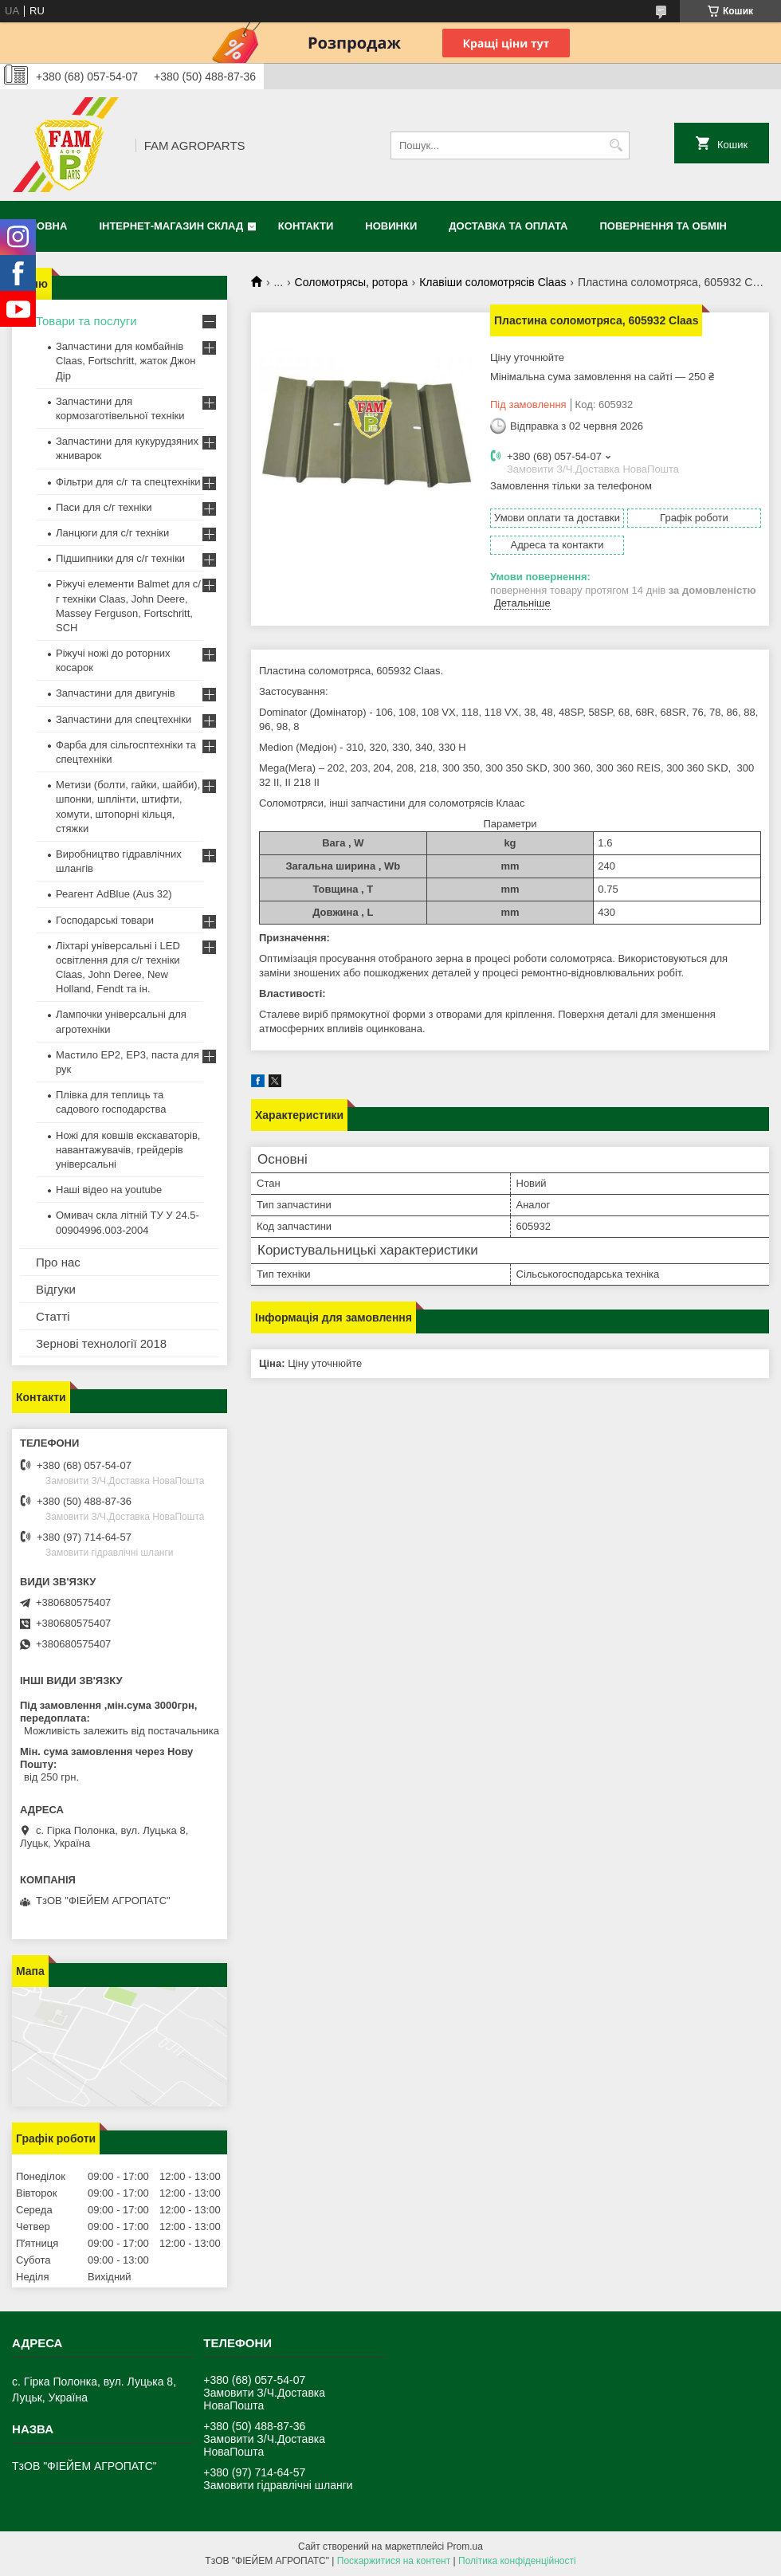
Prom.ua (465, 2546)
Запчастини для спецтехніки (123, 719)
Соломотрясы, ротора (351, 282)
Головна (41, 226)
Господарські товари (105, 920)
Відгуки (56, 1289)
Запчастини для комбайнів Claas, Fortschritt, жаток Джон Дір (125, 360)
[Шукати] (616, 145)
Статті (53, 1316)
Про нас (58, 1262)
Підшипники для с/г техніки (120, 558)
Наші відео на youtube (109, 1190)
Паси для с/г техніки (104, 507)
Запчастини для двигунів (115, 693)
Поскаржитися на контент (393, 2560)
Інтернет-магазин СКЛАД (171, 226)
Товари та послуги (86, 321)
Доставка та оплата (508, 226)
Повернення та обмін (663, 226)
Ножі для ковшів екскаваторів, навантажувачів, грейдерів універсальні (128, 1149)
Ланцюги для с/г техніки (112, 533)
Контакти (306, 226)
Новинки (391, 226)
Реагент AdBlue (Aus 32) (114, 894)
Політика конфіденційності (517, 2560)
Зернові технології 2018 (101, 1343)
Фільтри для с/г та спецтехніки (128, 482)
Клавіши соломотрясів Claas (492, 282)
